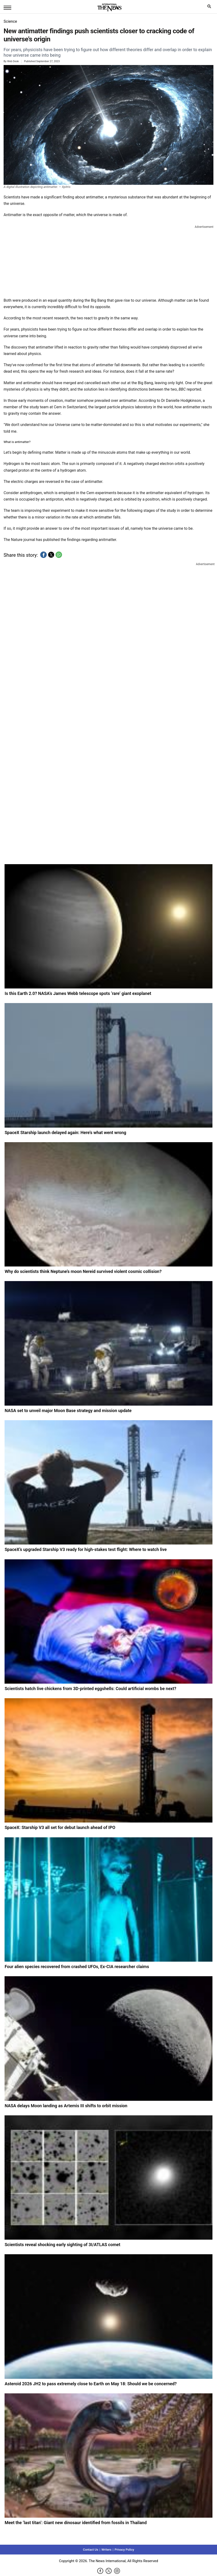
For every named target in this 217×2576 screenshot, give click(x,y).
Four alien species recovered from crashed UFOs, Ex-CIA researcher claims (77, 1966)
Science (10, 21)
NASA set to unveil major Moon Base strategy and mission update (68, 1410)
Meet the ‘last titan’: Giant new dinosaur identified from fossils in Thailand (76, 2522)
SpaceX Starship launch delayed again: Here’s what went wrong (65, 1132)
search (210, 8)
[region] (108, 260)
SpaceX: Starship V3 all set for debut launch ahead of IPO (60, 1827)
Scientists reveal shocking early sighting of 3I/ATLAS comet (62, 2244)
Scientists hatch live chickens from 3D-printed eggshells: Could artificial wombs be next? (90, 1688)
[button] (43, 554)
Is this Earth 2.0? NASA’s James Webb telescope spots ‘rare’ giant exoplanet (78, 993)
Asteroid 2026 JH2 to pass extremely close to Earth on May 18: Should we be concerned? (91, 2383)
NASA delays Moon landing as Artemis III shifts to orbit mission (66, 2105)
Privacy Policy (124, 2549)
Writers (106, 2549)
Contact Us (90, 2549)
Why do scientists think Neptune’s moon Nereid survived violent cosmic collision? (83, 1271)
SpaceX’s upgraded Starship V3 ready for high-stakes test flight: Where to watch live (85, 1549)
